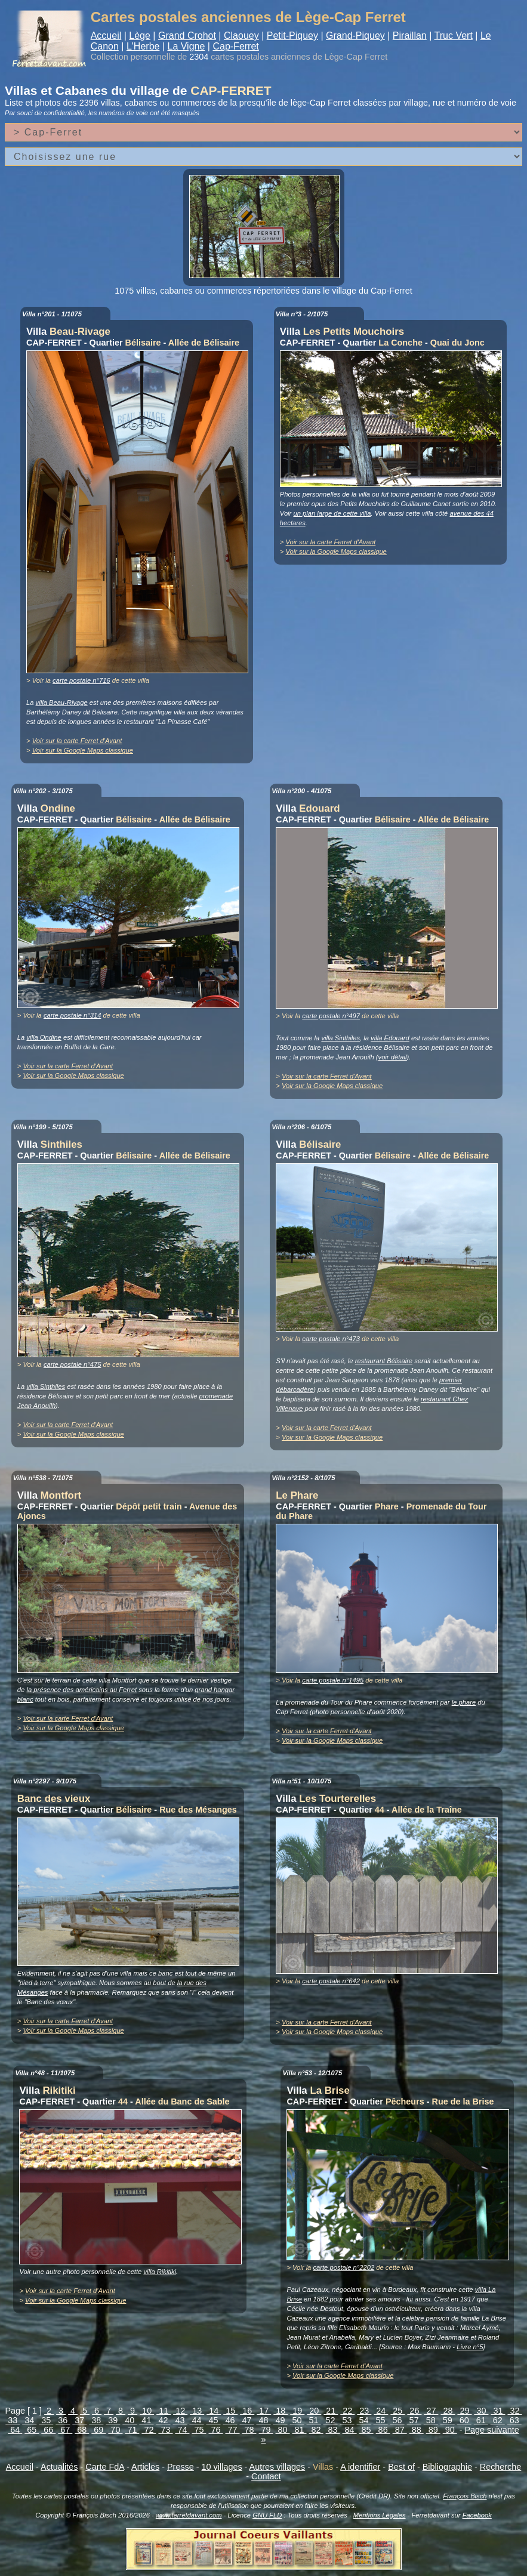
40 (129, 2420)
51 (314, 2420)
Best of (401, 2467)
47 (246, 2420)
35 (46, 2420)
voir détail (392, 1057)
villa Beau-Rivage (62, 702)
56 (397, 2420)
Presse (180, 2467)
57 (414, 2420)
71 (132, 2430)
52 (330, 2420)
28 (447, 2410)
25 (397, 2410)
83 (333, 2430)
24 (381, 2410)
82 (316, 2430)
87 (400, 2430)
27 (431, 2410)
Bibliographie (447, 2467)
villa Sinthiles (340, 1038)
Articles (145, 2467)
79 (266, 2430)
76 (215, 2430)
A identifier (360, 2467)
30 (481, 2410)
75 (199, 2430)
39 (113, 2420)
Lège (139, 35)
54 (364, 2420)
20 (314, 2410)
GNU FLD (267, 2515)
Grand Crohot (187, 35)
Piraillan (410, 35)
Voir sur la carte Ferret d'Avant (77, 740)
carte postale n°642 (331, 1981)
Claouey (241, 35)
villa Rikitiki (159, 2271)
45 (213, 2420)
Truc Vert (453, 35)
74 (182, 2430)
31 (498, 2410)
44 (196, 2420)
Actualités (59, 2467)
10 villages (222, 2467)
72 (148, 2430)
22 (347, 2410)
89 (433, 2430)
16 (247, 2410)
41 (146, 2420)
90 (450, 2430)
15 (230, 2410)
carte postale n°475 (72, 1364)
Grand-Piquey (355, 35)
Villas (323, 2467)
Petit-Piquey (292, 35)
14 (214, 2410)
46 (230, 2420)
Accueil (106, 35)
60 (464, 2420)
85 (366, 2430)
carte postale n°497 (331, 1015)
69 (98, 2430)
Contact (266, 2476)
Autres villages (277, 2467)
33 (12, 2420)
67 (65, 2430)
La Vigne (186, 46)
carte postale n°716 (81, 680)
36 (63, 2420)
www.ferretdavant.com (189, 2515)
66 (48, 2430)
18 (280, 2410)
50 (297, 2420)
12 (180, 2410)
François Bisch (464, 2496)
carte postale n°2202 (343, 2267)
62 (498, 2420)
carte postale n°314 (72, 1015)
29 (464, 2410)
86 (383, 2430)
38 (96, 2420)
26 (414, 2410)
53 (347, 2420)
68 (82, 2430)
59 (447, 2420)
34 (29, 2420)
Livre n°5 (470, 2346)
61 (481, 2420)
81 (299, 2430)
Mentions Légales (379, 2515)
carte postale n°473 (331, 1338)
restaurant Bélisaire (383, 1360)
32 (514, 2410)
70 (115, 2430)
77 (232, 2430)
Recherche (501, 2467)
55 (381, 2420)
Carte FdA (104, 2467)
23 (364, 2410)
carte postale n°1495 (332, 1680)
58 (431, 2420)
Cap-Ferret (235, 46)
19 (297, 2410)
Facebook (477, 2515)
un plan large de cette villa (332, 513)
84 (350, 2430)
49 (280, 2420)
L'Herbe (143, 46)
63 (514, 2420)
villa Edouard (390, 1038)
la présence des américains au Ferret (81, 1689)
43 (179, 2420)
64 (15, 2430)
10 (147, 2410)
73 (165, 2430)
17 (264, 2410)
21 (330, 2410)
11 (163, 2410)
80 (283, 2430)
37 (79, 2420)
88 (416, 2430)
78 (249, 2430)
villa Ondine (43, 1037)
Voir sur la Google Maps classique (82, 750)
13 (197, 2410)
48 (263, 2420)
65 (31, 2430)
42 (163, 2420)
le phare (464, 1702)
